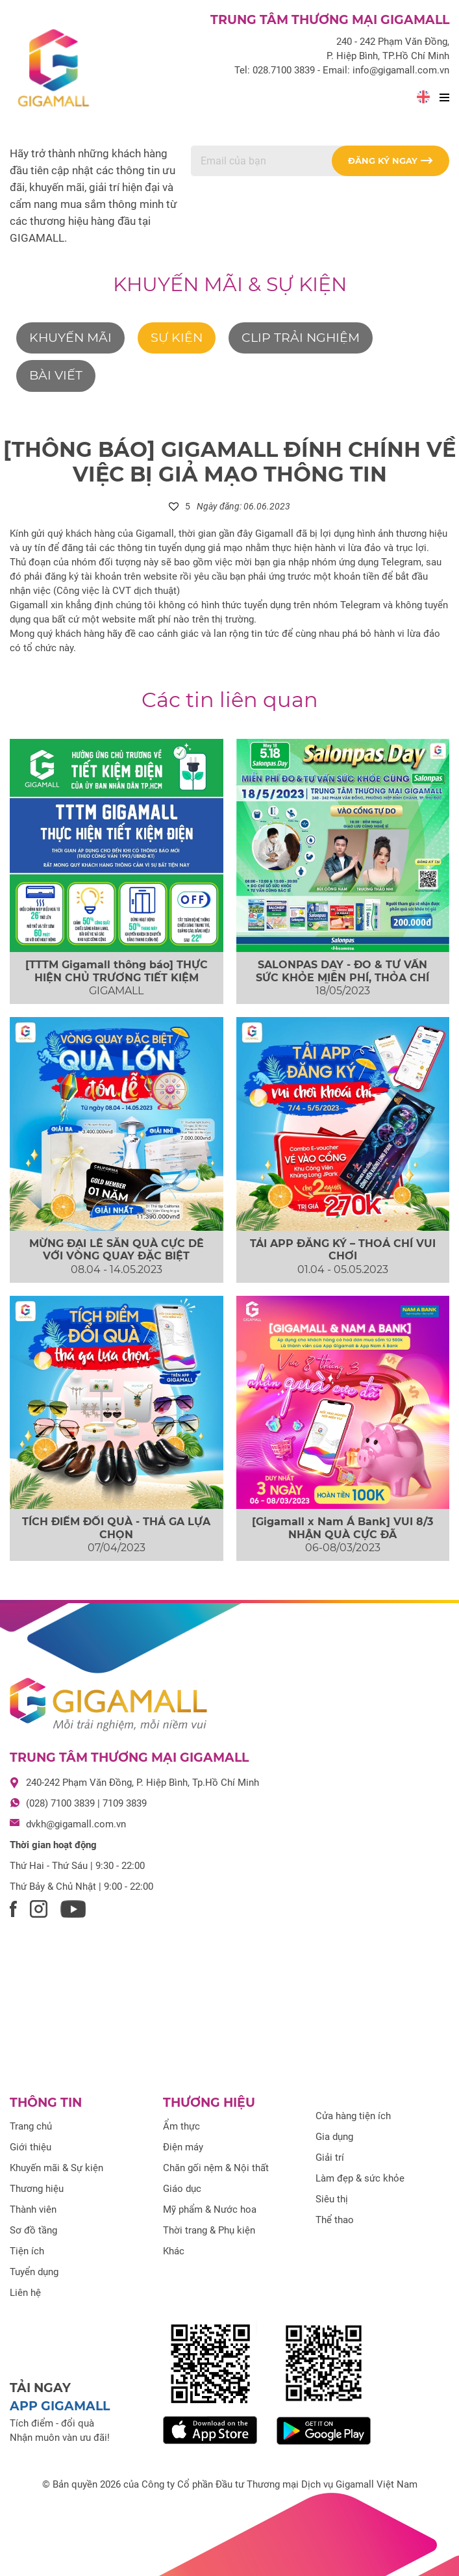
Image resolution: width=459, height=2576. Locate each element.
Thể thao (335, 2220)
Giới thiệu (30, 2147)
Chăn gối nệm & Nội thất (216, 2168)
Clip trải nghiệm (301, 337)
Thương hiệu (37, 2189)
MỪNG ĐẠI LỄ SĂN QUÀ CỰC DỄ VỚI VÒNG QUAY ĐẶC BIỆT (116, 1249)
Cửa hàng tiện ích (353, 2116)
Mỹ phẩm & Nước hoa (209, 2209)
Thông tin (46, 2102)
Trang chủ (31, 2126)
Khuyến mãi (70, 337)
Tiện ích (27, 2251)
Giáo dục (182, 2189)
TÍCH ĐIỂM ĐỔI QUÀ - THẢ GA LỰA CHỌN (116, 1527)
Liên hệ (25, 2293)
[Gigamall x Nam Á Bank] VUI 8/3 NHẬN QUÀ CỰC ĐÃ (342, 1527)
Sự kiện (177, 337)
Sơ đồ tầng (33, 2230)
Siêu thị (332, 2199)
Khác (173, 2251)
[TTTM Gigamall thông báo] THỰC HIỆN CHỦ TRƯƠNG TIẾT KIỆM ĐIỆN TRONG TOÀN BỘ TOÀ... (116, 977)
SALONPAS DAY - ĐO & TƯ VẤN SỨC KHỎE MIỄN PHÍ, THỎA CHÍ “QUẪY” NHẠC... (342, 977)
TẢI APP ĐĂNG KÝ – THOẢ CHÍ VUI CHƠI (343, 1249)
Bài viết (55, 375)
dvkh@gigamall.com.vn (76, 1824)
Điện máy (183, 2147)
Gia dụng (334, 2137)
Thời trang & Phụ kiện (209, 2230)
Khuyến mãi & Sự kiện (230, 284)
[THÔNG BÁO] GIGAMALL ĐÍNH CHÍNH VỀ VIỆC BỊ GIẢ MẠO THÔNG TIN (229, 462)
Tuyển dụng (34, 2272)
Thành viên (33, 2209)
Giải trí (330, 2157)
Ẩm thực (181, 2126)
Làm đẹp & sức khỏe (360, 2178)
